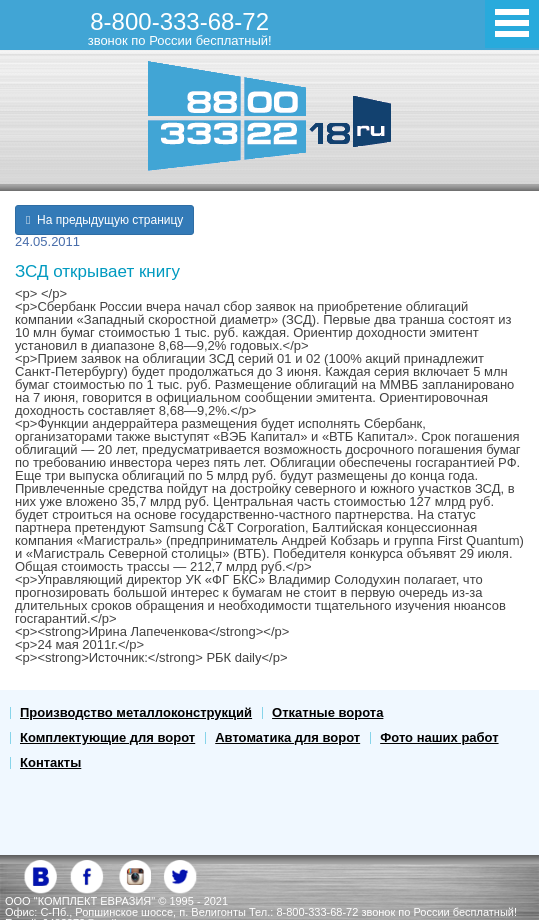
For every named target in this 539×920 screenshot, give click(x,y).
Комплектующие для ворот (107, 737)
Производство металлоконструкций (136, 712)
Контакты (50, 762)
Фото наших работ (439, 737)
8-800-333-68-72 (180, 28)
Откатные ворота (327, 712)
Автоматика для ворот (287, 737)
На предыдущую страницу (104, 220)
